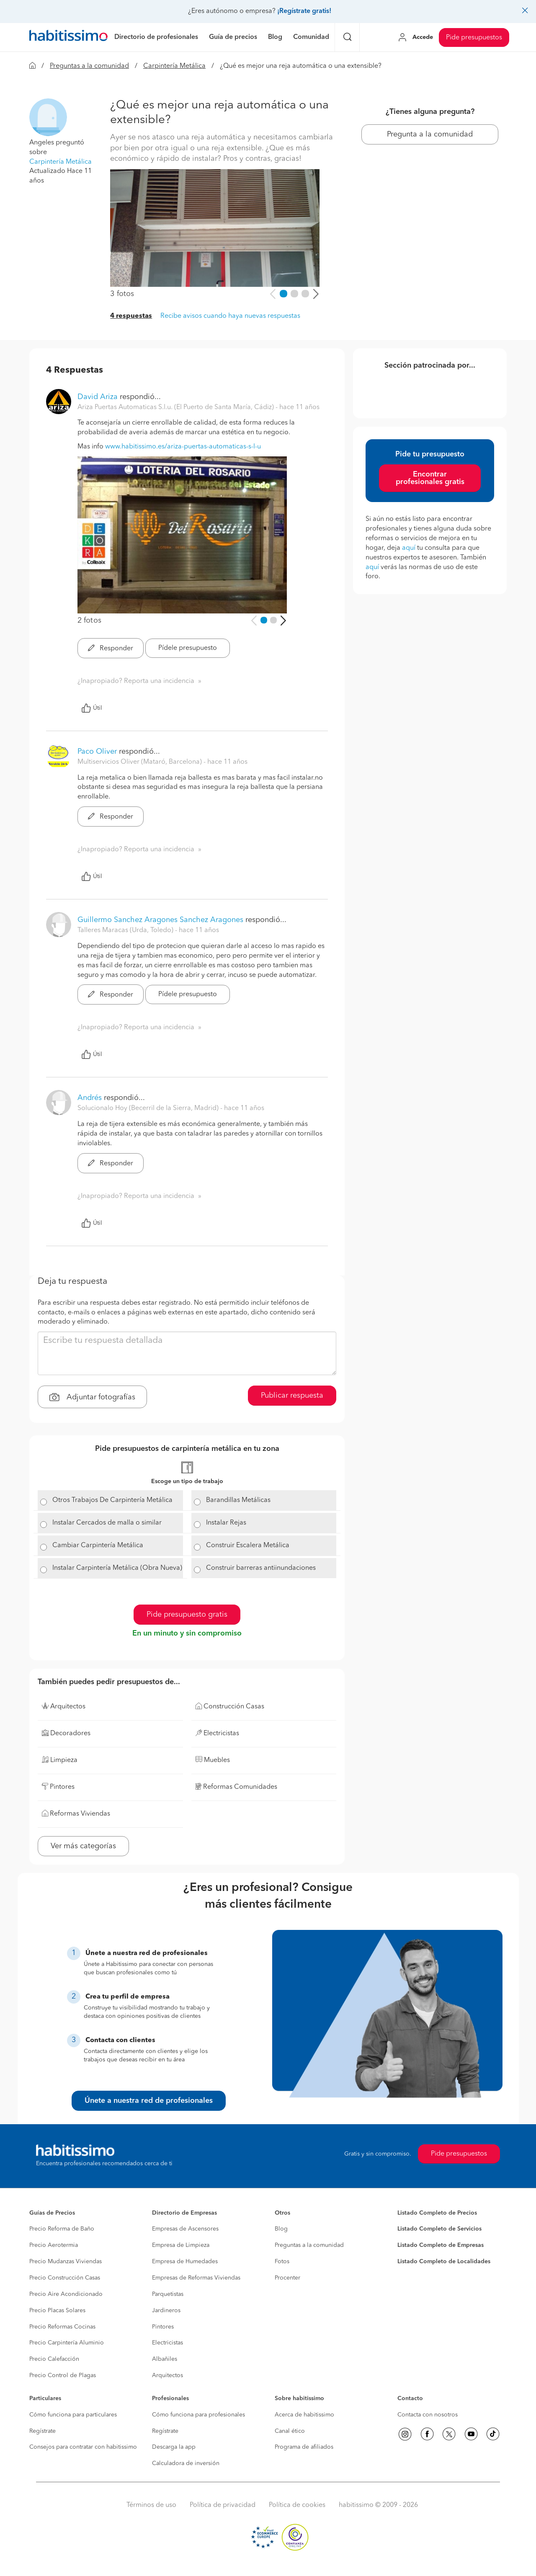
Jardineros (166, 2310)
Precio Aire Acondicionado (66, 2294)
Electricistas (167, 2343)
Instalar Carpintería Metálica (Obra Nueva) (117, 1568)
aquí (408, 548)
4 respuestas (131, 316)
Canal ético (290, 2431)
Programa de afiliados (304, 2447)
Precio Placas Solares (57, 2310)
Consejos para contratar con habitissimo (83, 2447)
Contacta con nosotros (427, 2415)
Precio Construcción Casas (64, 2278)
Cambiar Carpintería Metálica (97, 1545)
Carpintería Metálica (174, 66)
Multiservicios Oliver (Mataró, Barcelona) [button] (140, 762)
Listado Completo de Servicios (439, 2229)
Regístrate (42, 2431)
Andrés (89, 1098)
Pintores (163, 2327)
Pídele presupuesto (187, 648)
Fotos (282, 2261)
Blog (281, 2229)
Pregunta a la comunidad (430, 134)
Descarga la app (174, 2447)
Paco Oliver (97, 751)
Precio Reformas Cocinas (62, 2327)
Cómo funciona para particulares (73, 2415)
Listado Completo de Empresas (440, 2245)
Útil (91, 708)
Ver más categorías (83, 1846)
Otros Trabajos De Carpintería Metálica (112, 1500)
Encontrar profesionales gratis (430, 478)
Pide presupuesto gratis (187, 1614)
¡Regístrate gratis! (304, 11)
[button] (48, 117)
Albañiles (164, 2359)
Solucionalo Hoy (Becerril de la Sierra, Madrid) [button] (148, 1108)
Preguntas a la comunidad (89, 66)
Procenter (287, 2278)
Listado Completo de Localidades (443, 2261)
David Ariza (97, 397)
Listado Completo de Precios (437, 2213)
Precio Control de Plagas (62, 2375)
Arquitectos (167, 2375)
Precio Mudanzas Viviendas (65, 2261)
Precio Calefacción (54, 2359)
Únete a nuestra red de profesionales (149, 2101)
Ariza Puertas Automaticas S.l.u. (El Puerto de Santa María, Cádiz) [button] (176, 407)
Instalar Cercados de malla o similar (107, 1523)
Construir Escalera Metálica (247, 1545)
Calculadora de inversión (185, 2463)
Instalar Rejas (226, 1523)
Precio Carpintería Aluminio (66, 2343)
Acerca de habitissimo (304, 2415)
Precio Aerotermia (53, 2245)
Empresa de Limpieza (180, 2245)
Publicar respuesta (292, 1395)
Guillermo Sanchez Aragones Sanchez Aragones (160, 920)
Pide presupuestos (474, 37)
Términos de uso (151, 2505)
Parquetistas (167, 2294)
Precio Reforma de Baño (61, 2229)
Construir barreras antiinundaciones (261, 1568)
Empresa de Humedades (185, 2261)
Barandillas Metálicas (238, 1500)
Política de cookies (297, 2505)
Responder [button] (110, 648)
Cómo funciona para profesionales (198, 2415)
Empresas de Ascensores (185, 2229)
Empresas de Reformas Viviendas (196, 2278)
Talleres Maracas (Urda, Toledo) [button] (126, 930)
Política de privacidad (222, 2505)
